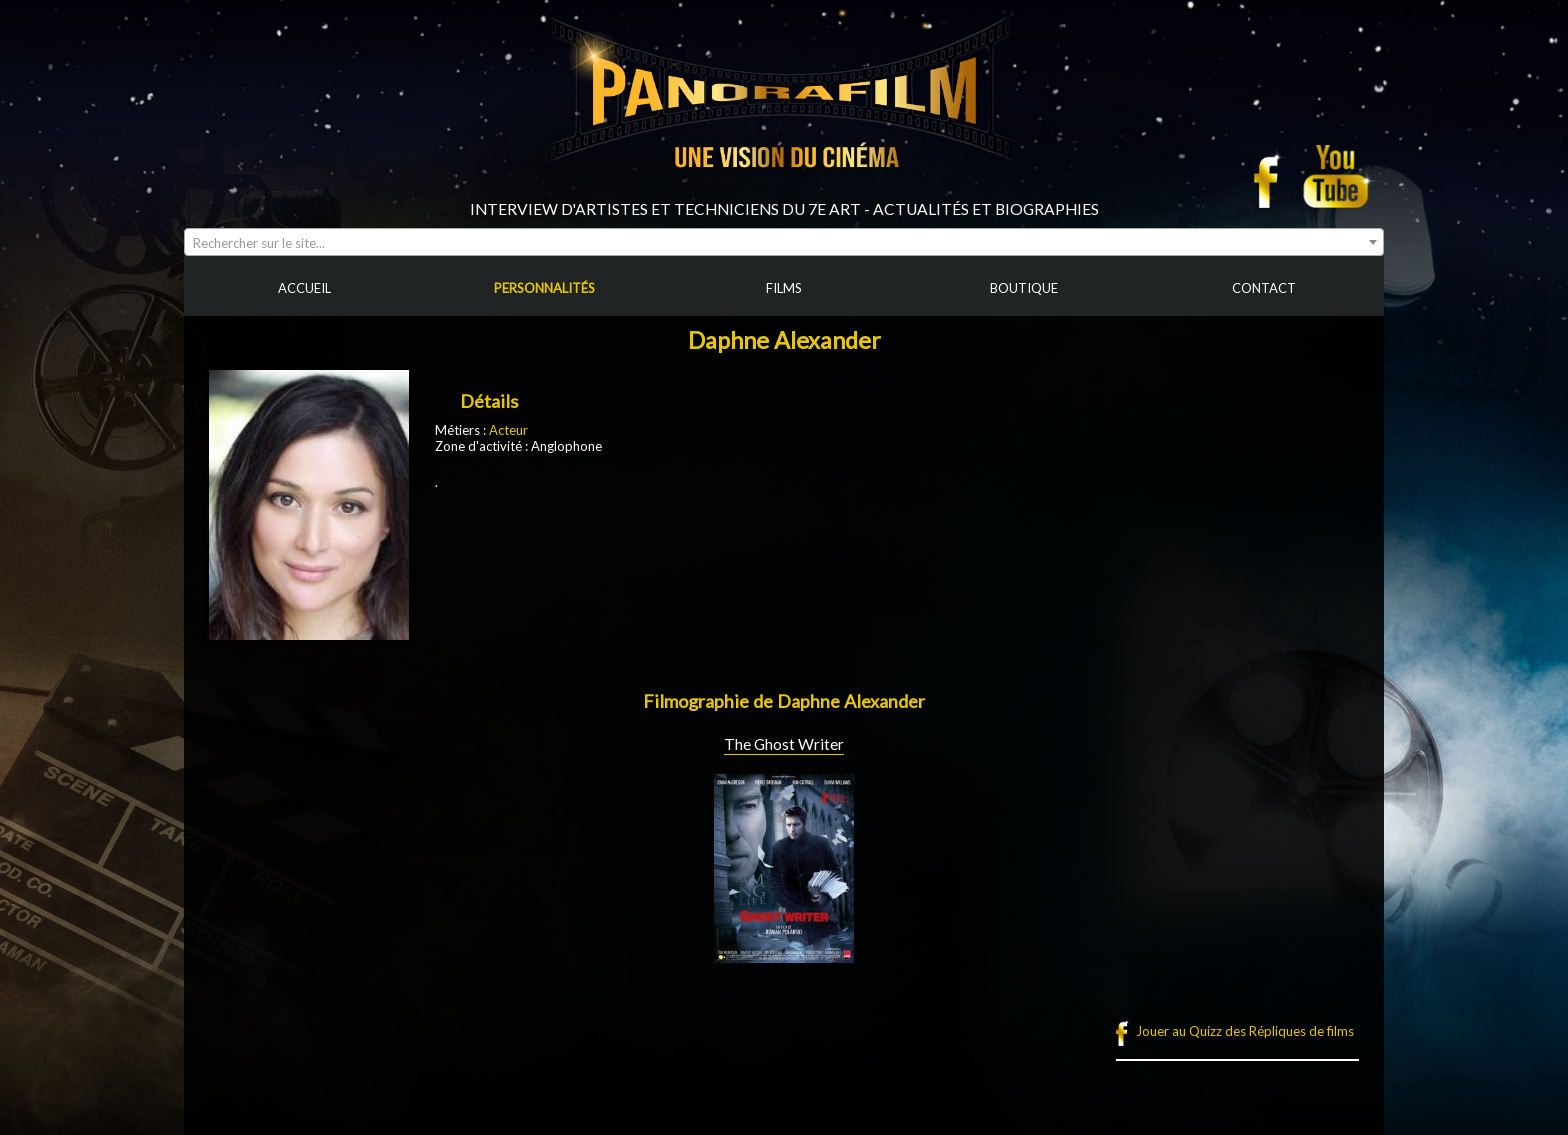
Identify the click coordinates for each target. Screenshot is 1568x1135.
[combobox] (784, 242)
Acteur (508, 430)
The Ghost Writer (784, 744)
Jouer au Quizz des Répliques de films (1245, 1031)
